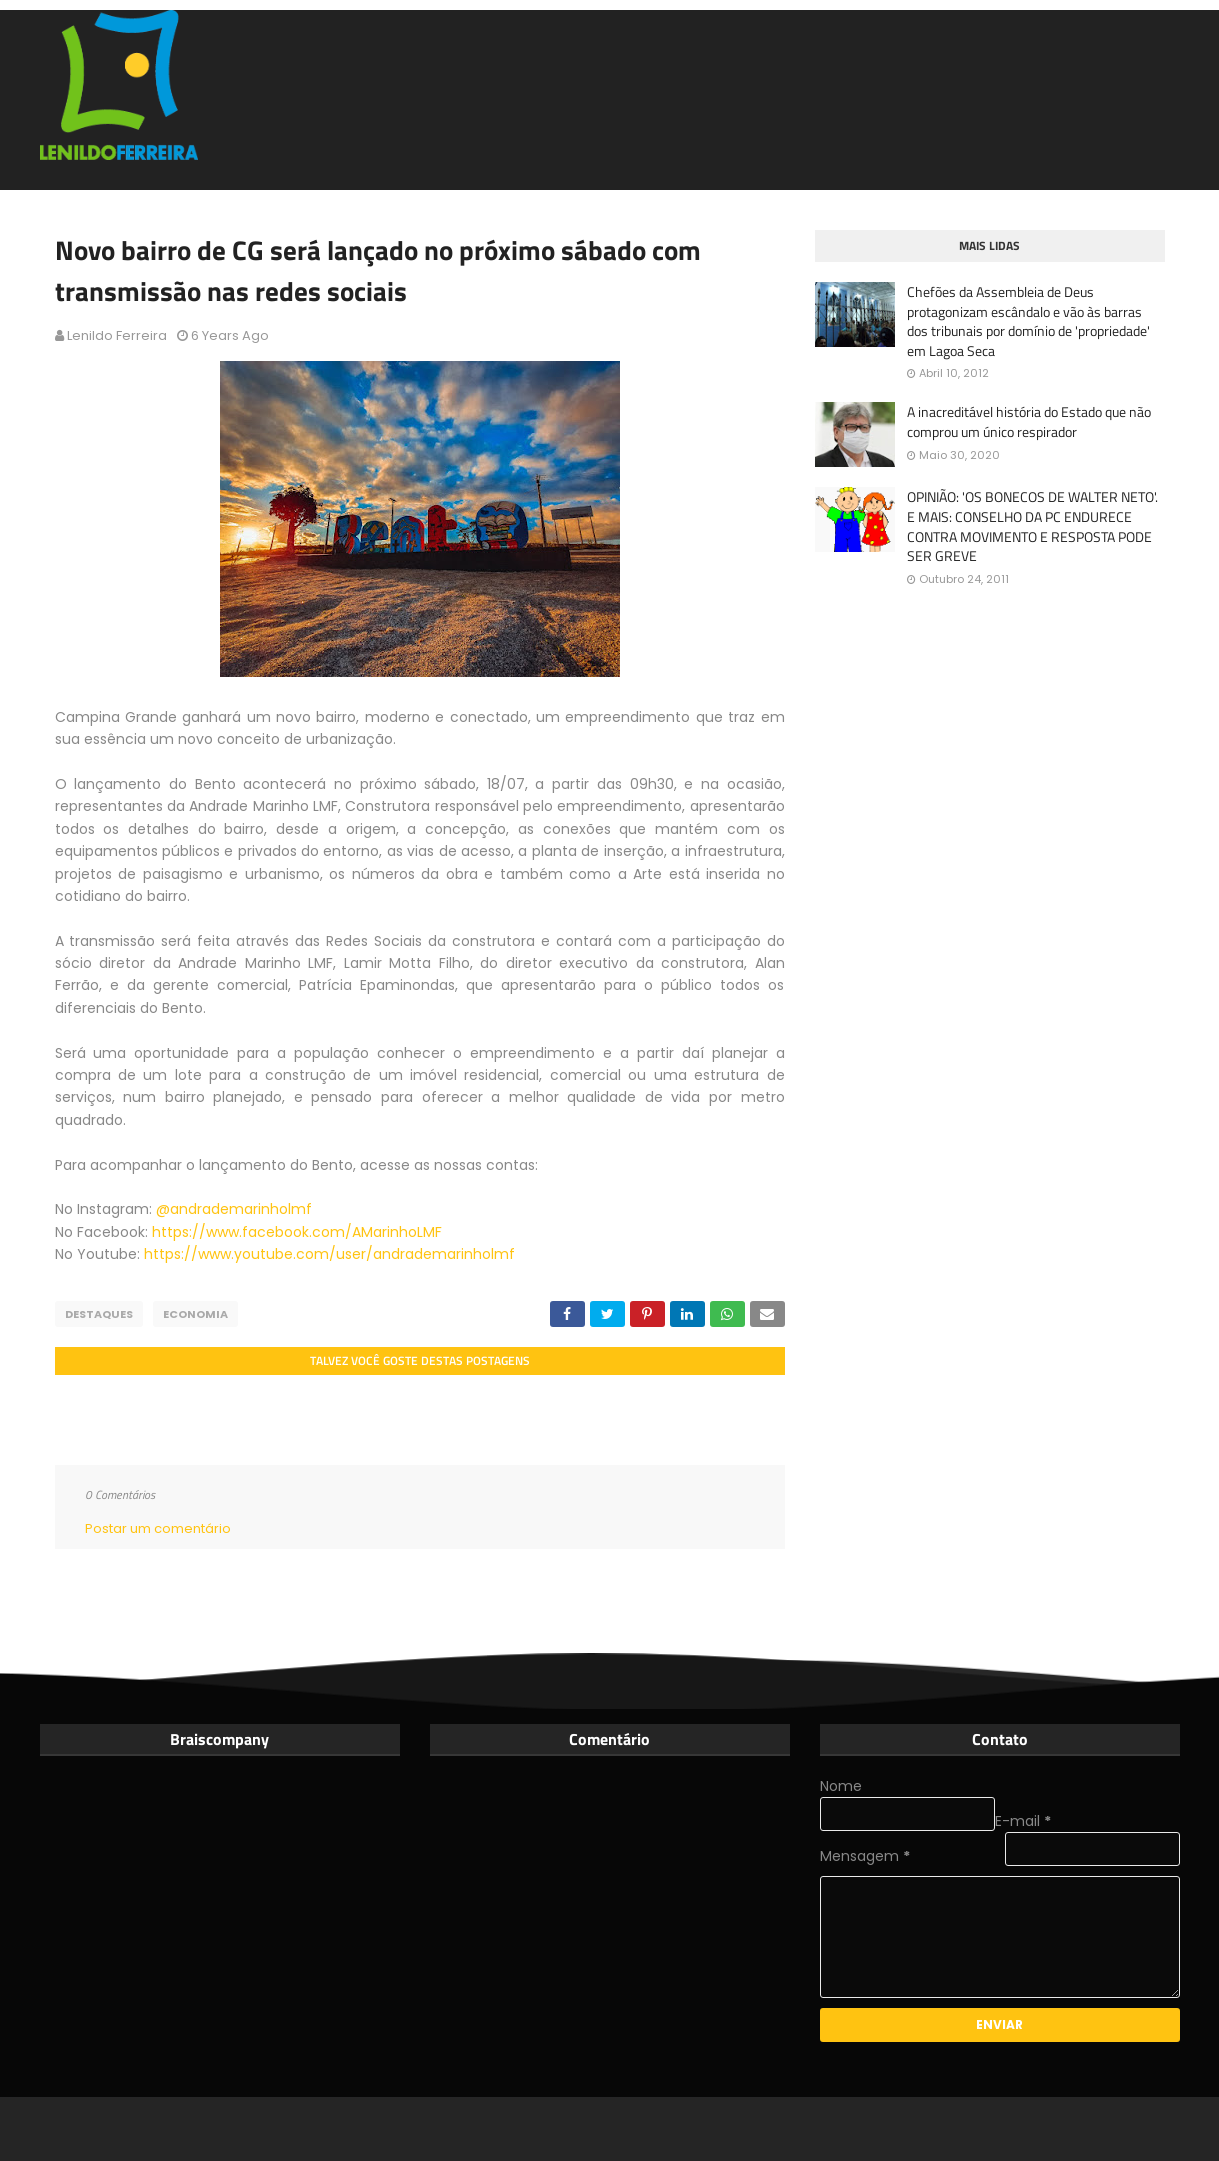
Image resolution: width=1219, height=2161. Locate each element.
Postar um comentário (158, 1528)
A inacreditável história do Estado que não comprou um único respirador (1029, 421)
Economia (195, 1314)
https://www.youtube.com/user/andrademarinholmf (329, 1254)
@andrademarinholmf (236, 1209)
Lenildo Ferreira (117, 335)
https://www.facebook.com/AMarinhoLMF (297, 1232)
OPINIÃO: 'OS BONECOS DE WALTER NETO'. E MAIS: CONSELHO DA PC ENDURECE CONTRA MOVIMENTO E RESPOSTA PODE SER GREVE (1032, 526)
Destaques (99, 1314)
